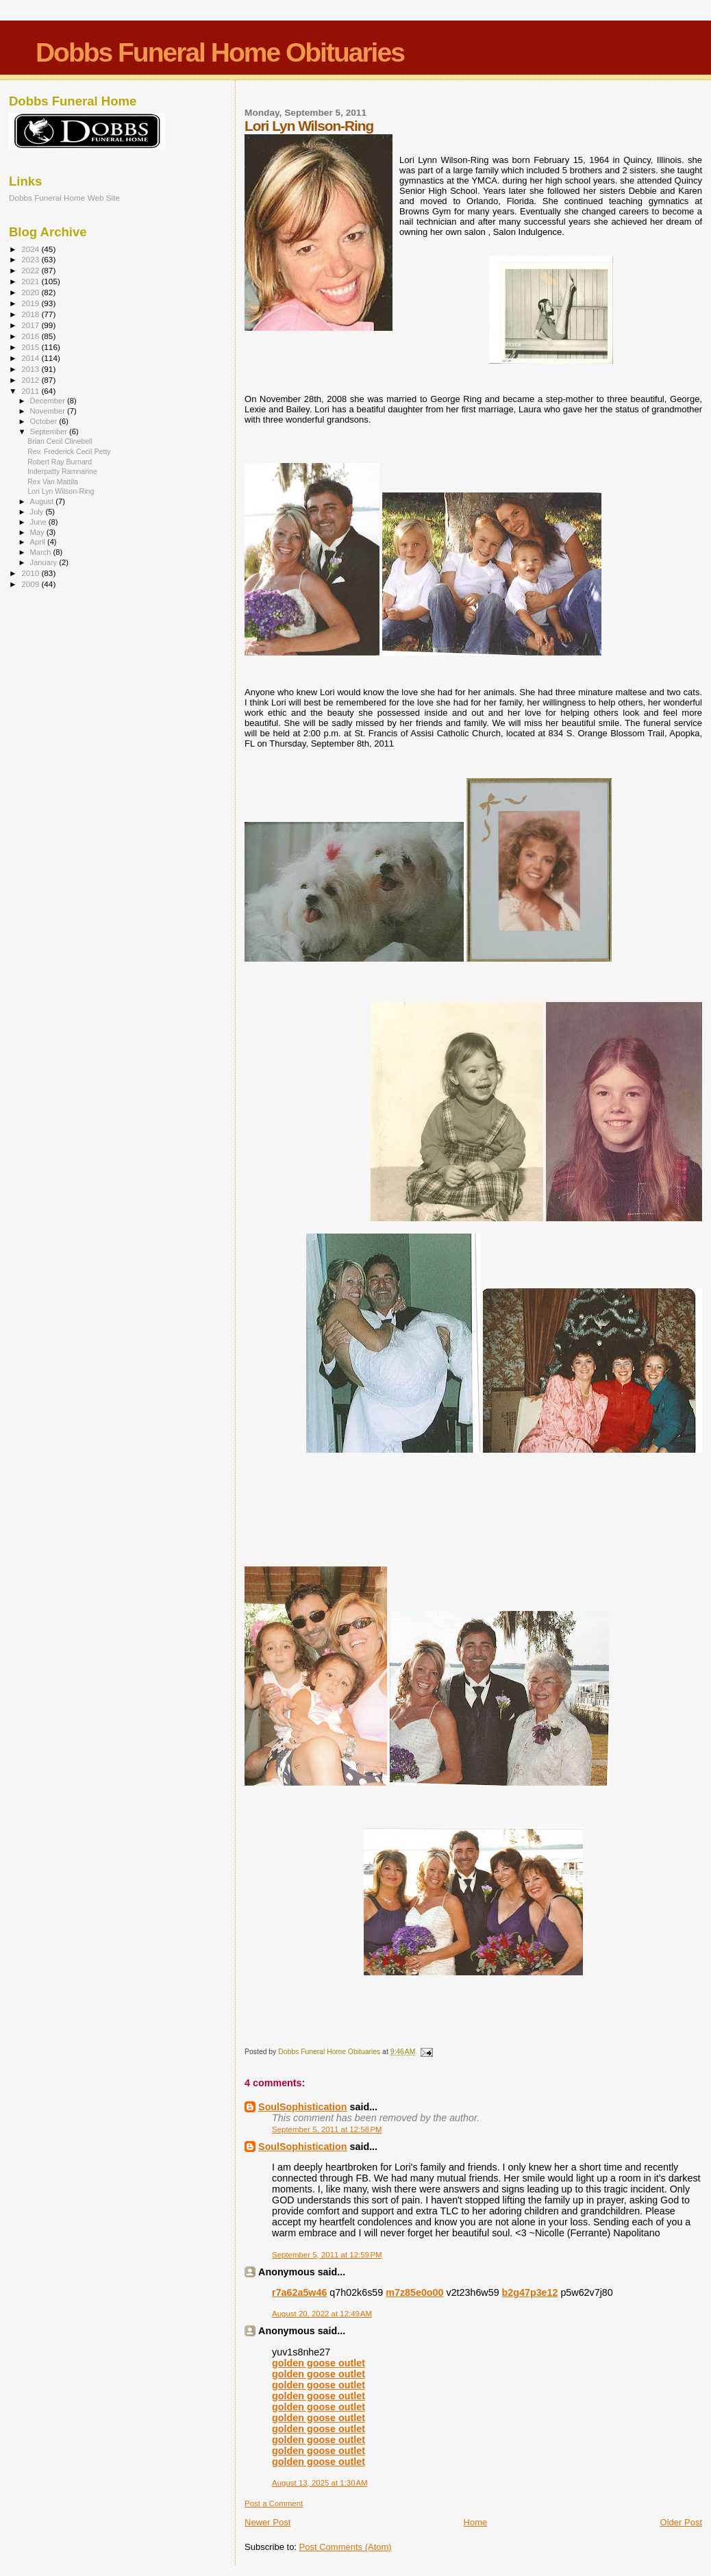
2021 (31, 281)
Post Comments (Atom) (345, 2547)
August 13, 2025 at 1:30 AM (320, 2483)
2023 (31, 259)
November (48, 411)
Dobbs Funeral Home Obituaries (220, 52)
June (39, 522)
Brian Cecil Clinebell (59, 441)
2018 (31, 314)
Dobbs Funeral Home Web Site (64, 197)
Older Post (681, 2522)
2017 (31, 325)
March (41, 552)
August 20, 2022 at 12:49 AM (322, 2314)
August (43, 501)
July (38, 512)
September (50, 431)
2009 (31, 583)
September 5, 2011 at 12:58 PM (327, 2129)
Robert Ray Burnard (59, 462)
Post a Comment (274, 2503)
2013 (31, 368)
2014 (31, 357)
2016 (31, 336)
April (38, 542)
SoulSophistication (302, 2106)
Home (476, 2522)
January (45, 562)
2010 (31, 572)
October (45, 421)
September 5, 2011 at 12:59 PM (327, 2255)
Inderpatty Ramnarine (62, 471)
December (48, 401)
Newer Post (267, 2522)
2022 (31, 270)
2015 (31, 346)
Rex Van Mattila (52, 481)
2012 (31, 379)
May (38, 532)
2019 (31, 303)
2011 (31, 390)
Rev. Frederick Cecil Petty (68, 451)
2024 (31, 249)
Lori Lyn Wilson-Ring (60, 491)
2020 (31, 292)
